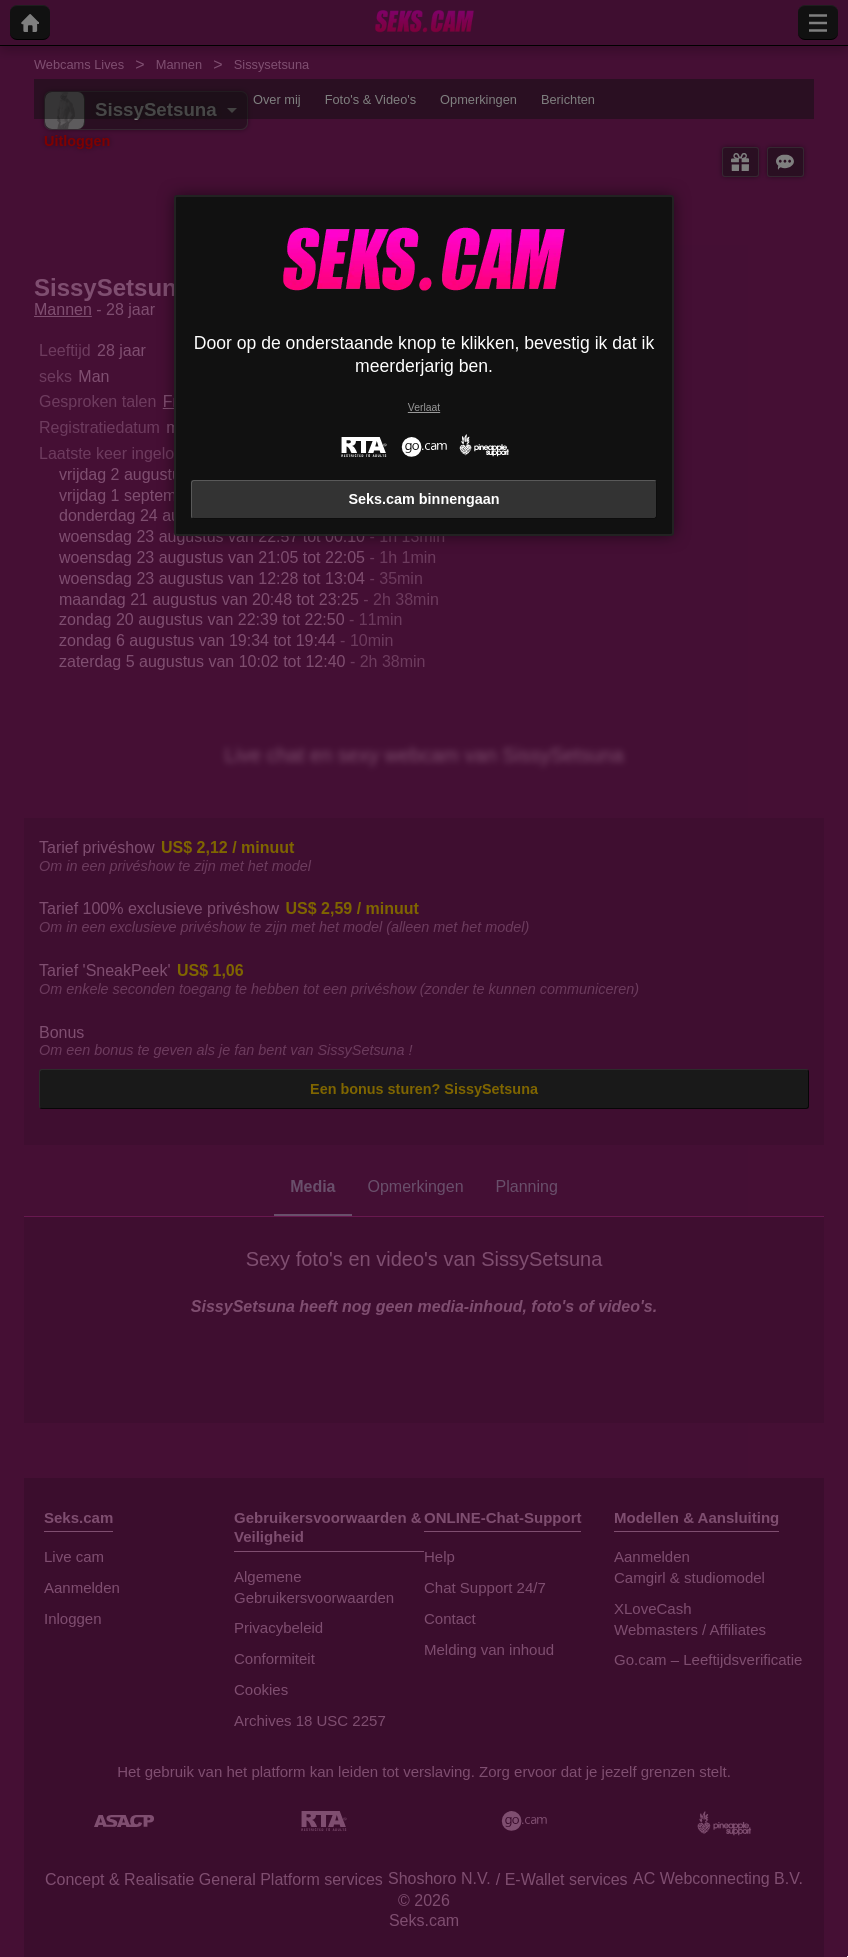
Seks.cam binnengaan (423, 499)
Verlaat (424, 407)
